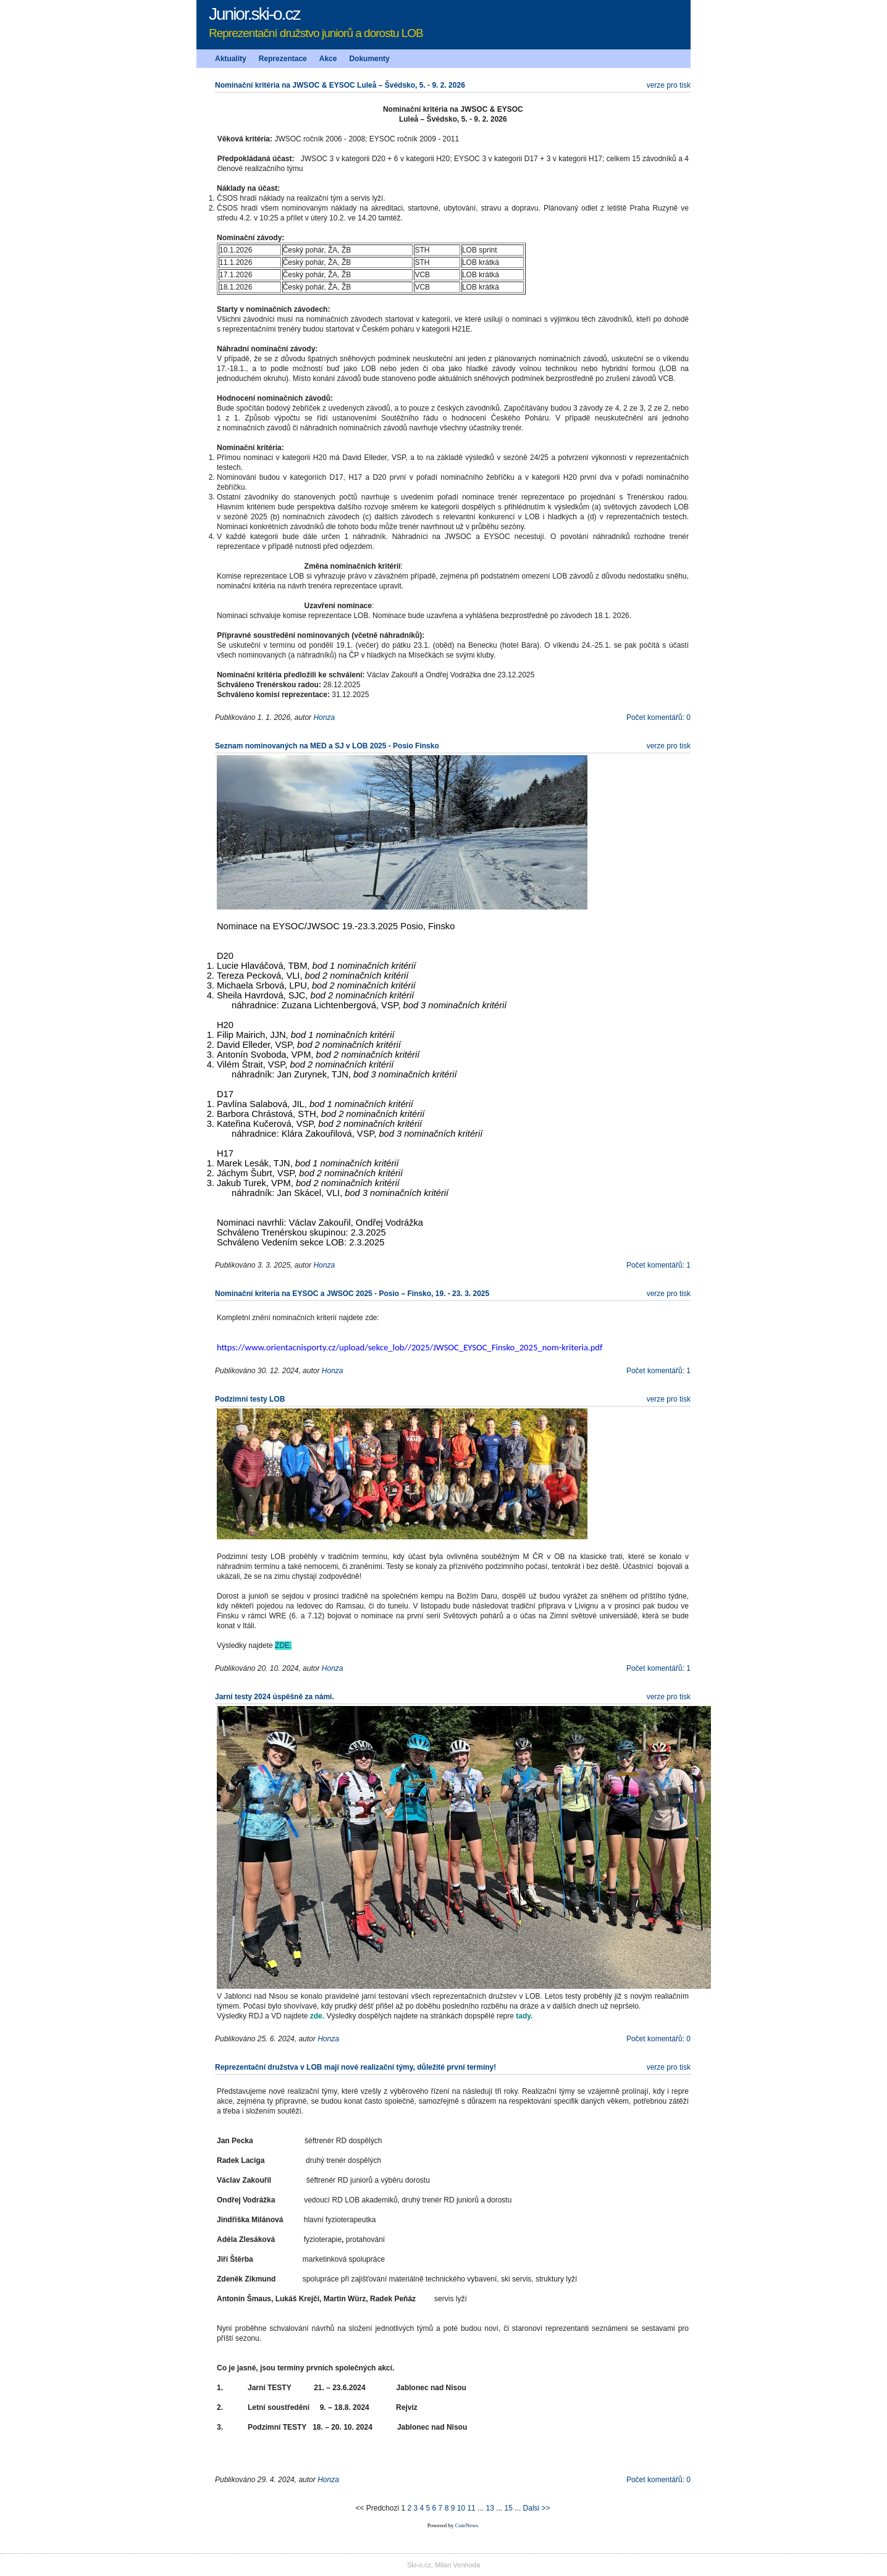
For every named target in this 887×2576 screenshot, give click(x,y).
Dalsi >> (536, 2508)
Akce (328, 58)
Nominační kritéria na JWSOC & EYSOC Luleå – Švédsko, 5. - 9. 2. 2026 (340, 85)
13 (490, 2508)
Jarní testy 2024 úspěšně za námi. (274, 1696)
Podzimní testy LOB (250, 1399)
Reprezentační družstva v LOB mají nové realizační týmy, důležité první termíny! (355, 2067)
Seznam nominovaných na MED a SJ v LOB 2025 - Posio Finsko (327, 746)
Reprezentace (283, 58)
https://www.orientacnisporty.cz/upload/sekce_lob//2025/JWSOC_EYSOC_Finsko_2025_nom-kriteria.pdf (410, 1347)
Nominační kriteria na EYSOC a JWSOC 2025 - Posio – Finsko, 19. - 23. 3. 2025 (352, 1293)
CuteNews (467, 2525)
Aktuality (230, 58)
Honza (324, 717)
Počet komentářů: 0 (658, 717)
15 (509, 2508)
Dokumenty (369, 58)
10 (461, 2508)
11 (471, 2508)
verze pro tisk (669, 85)
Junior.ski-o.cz (254, 13)
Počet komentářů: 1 (658, 1265)
